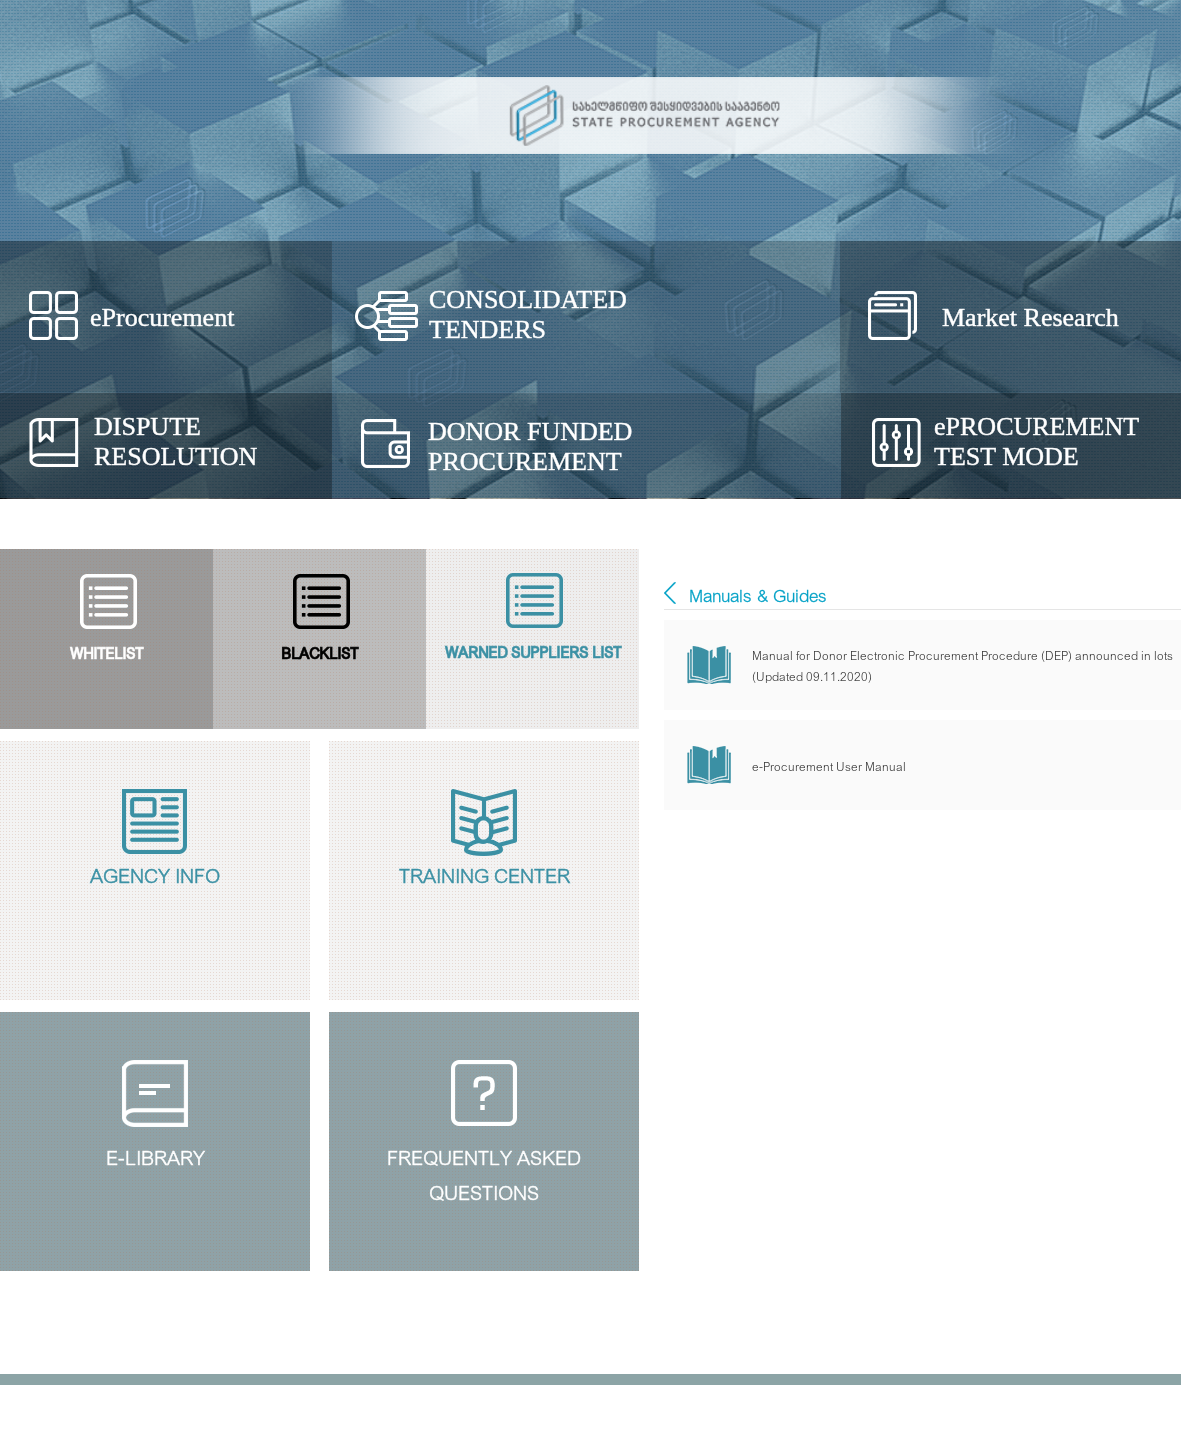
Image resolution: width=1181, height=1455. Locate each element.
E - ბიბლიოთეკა (670, 593)
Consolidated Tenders (528, 314)
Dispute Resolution (175, 441)
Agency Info (155, 873)
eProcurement (162, 317)
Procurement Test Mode (1036, 441)
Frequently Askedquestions (484, 1171)
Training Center (484, 873)
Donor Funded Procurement (530, 446)
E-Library (155, 1155)
